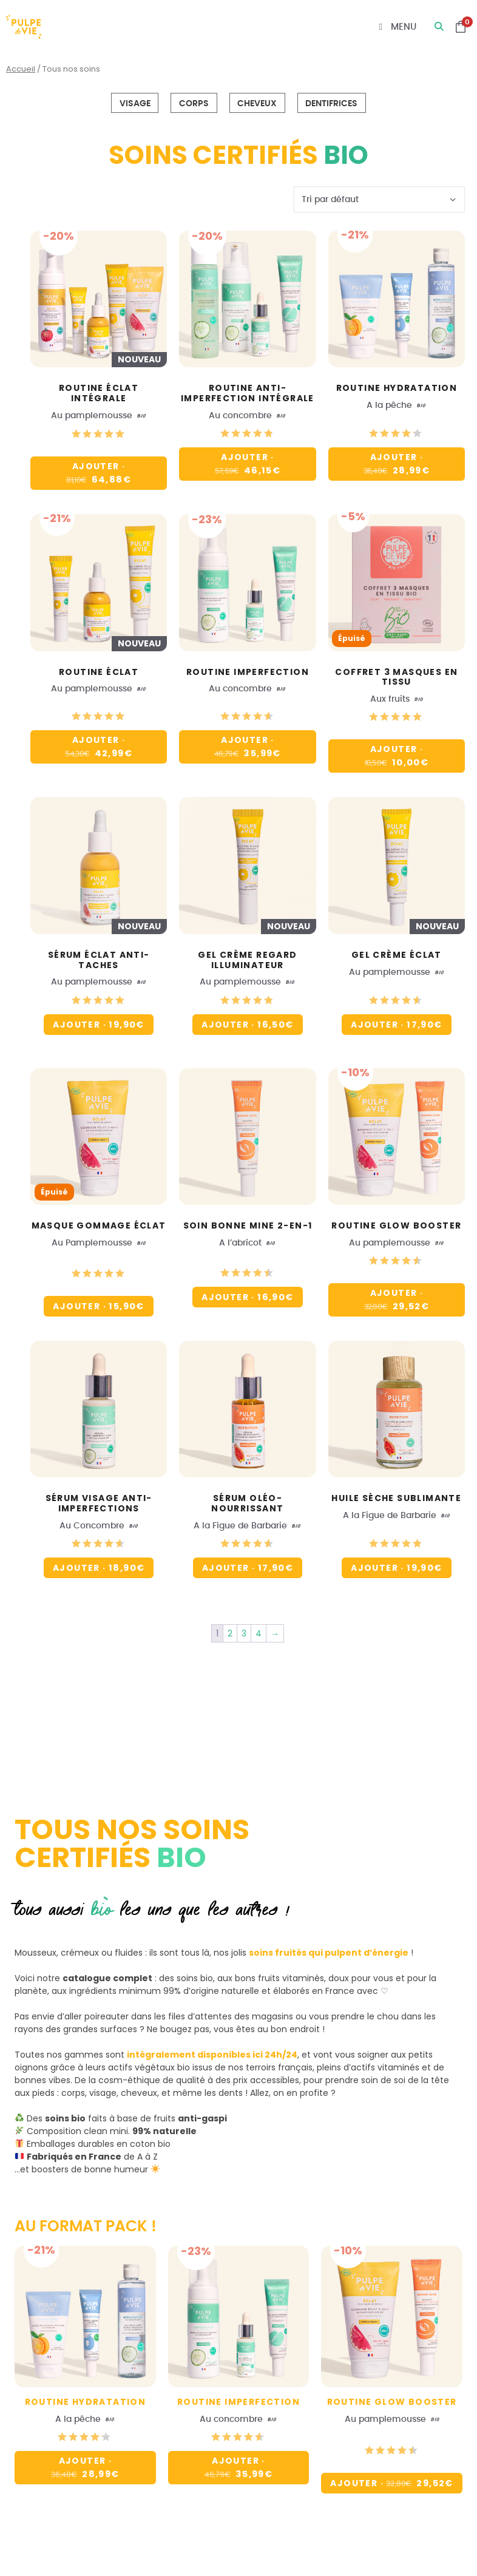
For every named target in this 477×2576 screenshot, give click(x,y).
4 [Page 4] (258, 1633)
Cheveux (257, 103)
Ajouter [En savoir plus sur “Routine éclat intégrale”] (102, 471)
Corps (194, 103)
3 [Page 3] (244, 1633)
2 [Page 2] (230, 1633)
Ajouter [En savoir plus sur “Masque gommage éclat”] (98, 1306)
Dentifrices (331, 103)
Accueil (20, 69)
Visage (135, 103)
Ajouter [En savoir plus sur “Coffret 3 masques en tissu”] (400, 754)
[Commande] (379, 199)
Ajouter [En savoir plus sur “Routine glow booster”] (400, 1298)
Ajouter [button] (251, 462)
